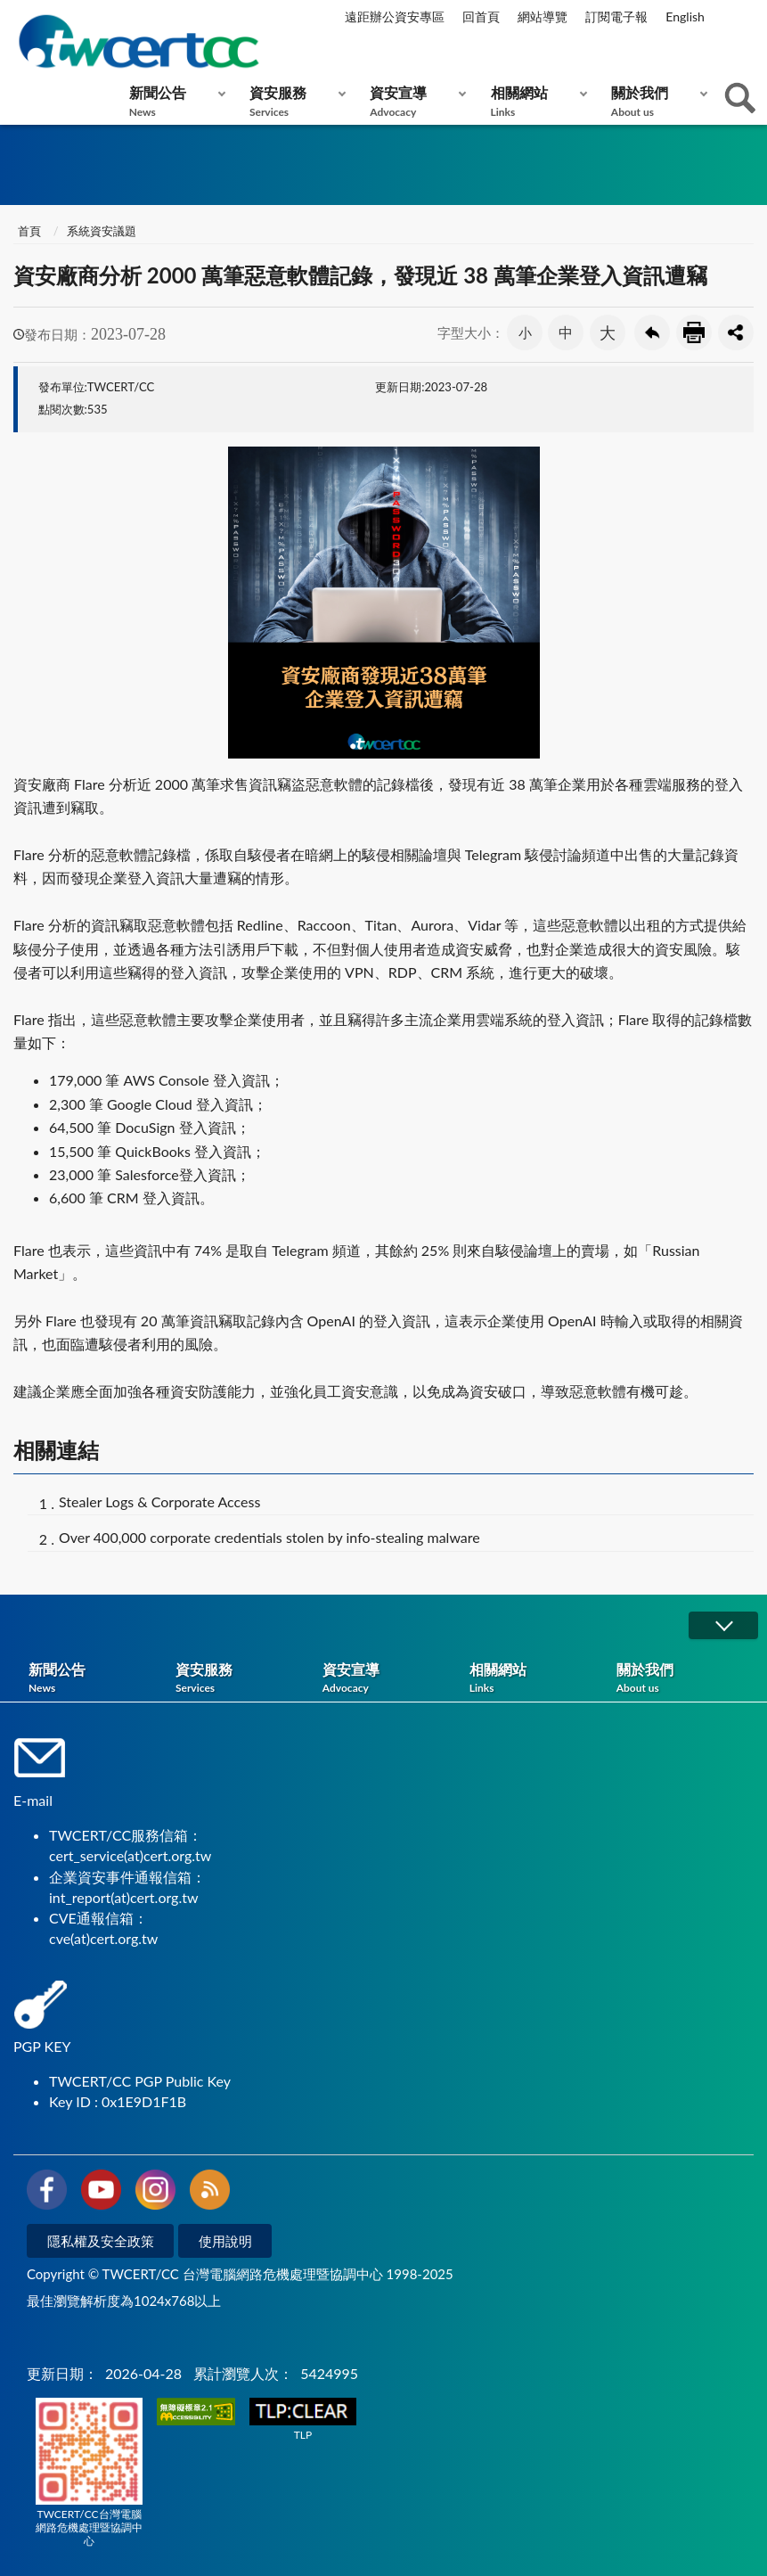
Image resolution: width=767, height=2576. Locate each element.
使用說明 (225, 2241)
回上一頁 (652, 332)
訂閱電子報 (616, 16)
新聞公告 (173, 101)
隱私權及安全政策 (100, 2241)
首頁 (29, 231)
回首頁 (481, 16)
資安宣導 (414, 101)
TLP (302, 2419)
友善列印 (694, 332)
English (685, 16)
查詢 (740, 98)
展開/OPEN (723, 1625)
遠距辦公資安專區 (395, 16)
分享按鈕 (736, 332)
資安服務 (293, 101)
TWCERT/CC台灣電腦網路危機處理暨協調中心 (89, 2472)
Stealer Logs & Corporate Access (159, 1501)
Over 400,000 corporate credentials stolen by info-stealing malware (269, 1537)
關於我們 (655, 101)
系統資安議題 (101, 231)
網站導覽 (542, 16)
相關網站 (535, 101)
